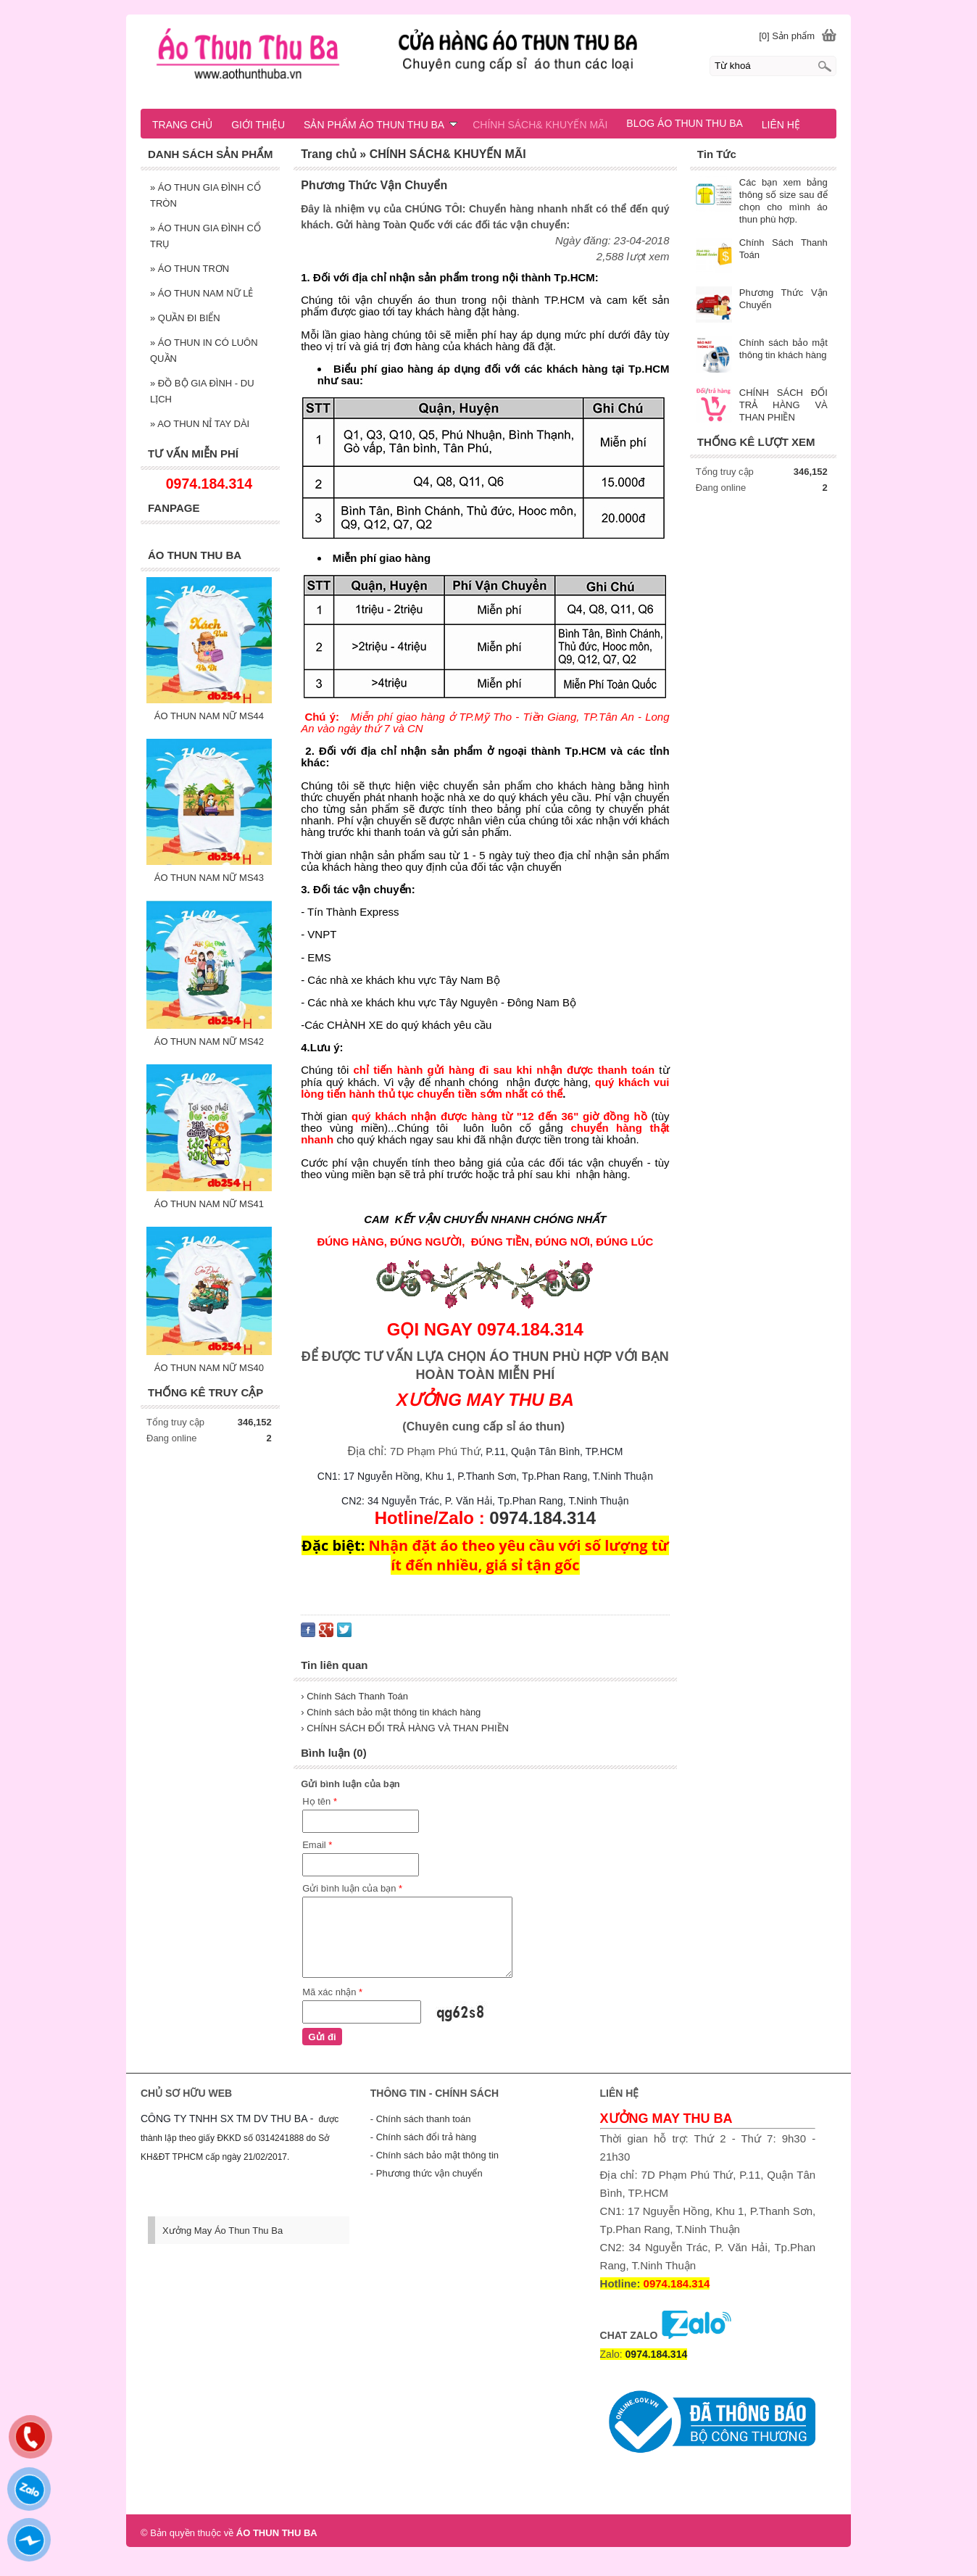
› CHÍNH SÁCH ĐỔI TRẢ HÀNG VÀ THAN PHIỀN (405, 1728)
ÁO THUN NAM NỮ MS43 (209, 877)
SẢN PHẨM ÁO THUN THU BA (380, 125)
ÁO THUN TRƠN (189, 268)
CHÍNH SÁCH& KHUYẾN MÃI (540, 125)
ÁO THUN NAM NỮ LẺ (201, 293)
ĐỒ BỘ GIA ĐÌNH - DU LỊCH (202, 391)
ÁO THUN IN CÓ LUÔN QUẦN (204, 350)
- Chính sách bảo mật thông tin (434, 2155)
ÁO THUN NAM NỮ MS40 (209, 1367)
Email (317, 1844)
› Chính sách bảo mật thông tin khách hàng (391, 1712)
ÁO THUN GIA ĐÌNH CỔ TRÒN (205, 195)
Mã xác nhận (332, 1992)
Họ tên (319, 1801)
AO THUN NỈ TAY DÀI (199, 423)
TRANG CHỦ (182, 125)
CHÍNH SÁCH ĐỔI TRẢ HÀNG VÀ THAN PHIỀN (783, 405)
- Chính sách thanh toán (420, 2118)
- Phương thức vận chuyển (426, 2173)
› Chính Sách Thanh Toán (354, 1696)
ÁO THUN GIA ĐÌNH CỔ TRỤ (205, 236)
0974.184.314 (542, 1518)
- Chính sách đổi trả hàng (423, 2137)
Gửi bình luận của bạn (352, 1888)
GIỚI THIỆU (258, 125)
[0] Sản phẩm (787, 35)
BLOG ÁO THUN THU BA (684, 123)
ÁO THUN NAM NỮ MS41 (209, 1203)
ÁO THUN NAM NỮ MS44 (209, 716)
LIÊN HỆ (781, 125)
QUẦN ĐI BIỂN (185, 317)
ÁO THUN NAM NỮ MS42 (209, 1041)
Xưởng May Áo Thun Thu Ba (222, 2230)
